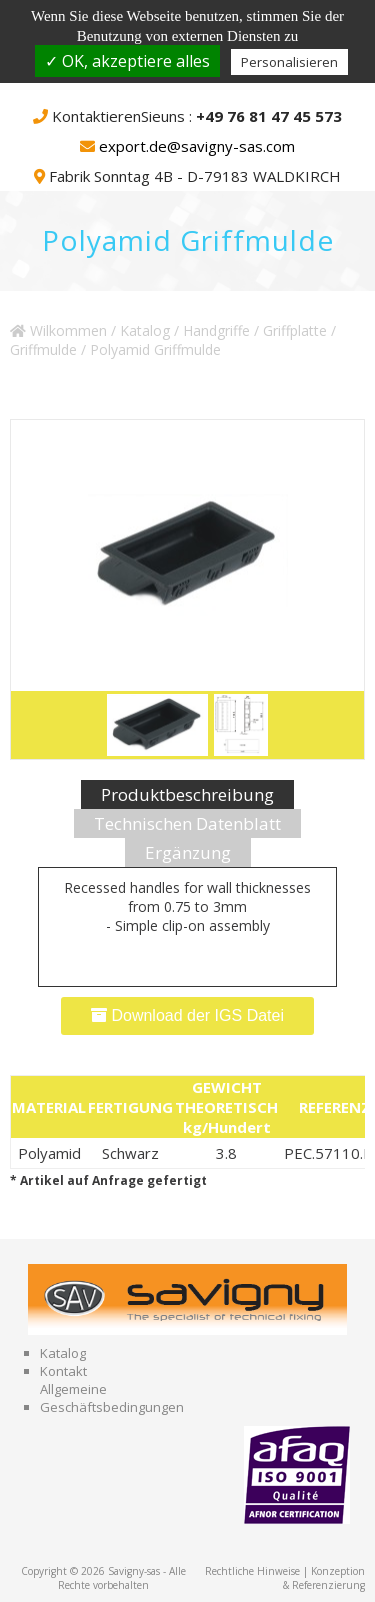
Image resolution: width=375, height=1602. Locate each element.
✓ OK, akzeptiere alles (127, 61)
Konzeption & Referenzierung (324, 1578)
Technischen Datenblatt (187, 823)
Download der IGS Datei (187, 1015)
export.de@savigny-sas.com (197, 146)
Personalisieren (289, 62)
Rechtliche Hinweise (252, 1571)
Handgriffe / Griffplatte (255, 330)
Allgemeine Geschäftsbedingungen (112, 1398)
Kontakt (63, 1371)
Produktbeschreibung (187, 794)
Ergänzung (188, 852)
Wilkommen (58, 330)
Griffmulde (43, 349)
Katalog (145, 330)
